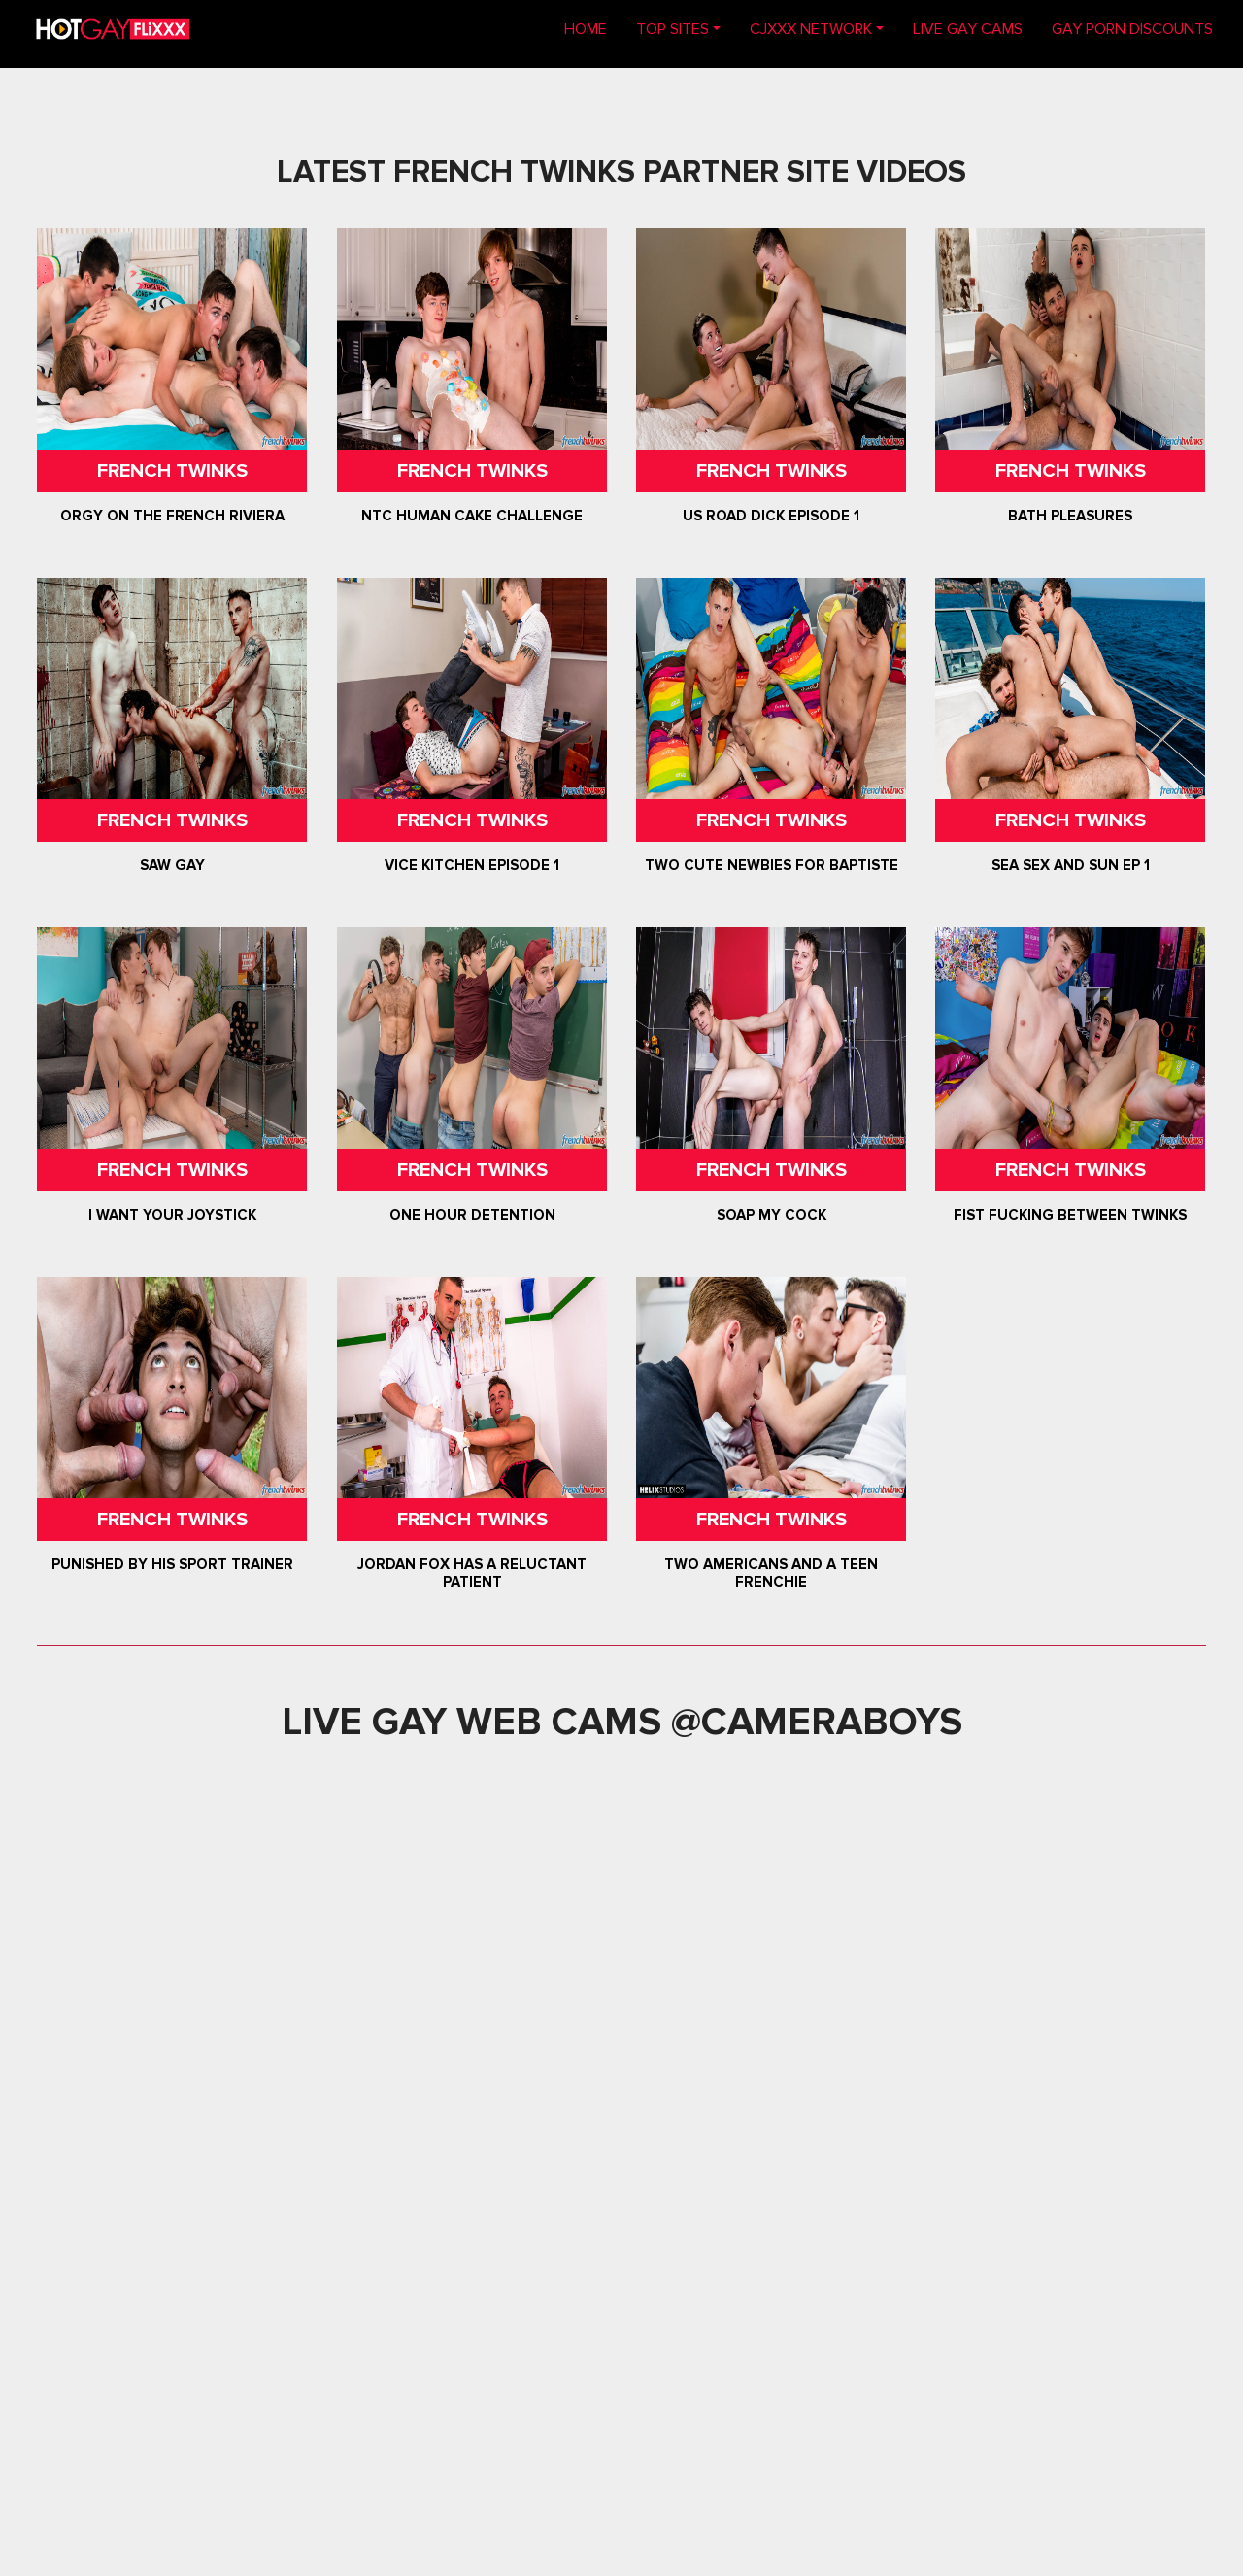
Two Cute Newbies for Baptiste (771, 865)
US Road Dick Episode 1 (771, 515)
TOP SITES (672, 29)
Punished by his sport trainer (172, 1564)
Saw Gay (172, 865)
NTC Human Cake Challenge (472, 515)
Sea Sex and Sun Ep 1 (1070, 865)
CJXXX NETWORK (811, 29)
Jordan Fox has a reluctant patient (472, 1573)
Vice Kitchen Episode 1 (472, 865)
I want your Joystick (172, 1214)
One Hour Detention (471, 1214)
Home (593, 28)
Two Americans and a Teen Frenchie (771, 1573)
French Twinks (172, 471)
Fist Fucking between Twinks (1070, 1214)
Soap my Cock (771, 1214)
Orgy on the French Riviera (172, 515)
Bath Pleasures (1070, 515)
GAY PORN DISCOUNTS (1132, 29)
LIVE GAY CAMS (968, 29)
